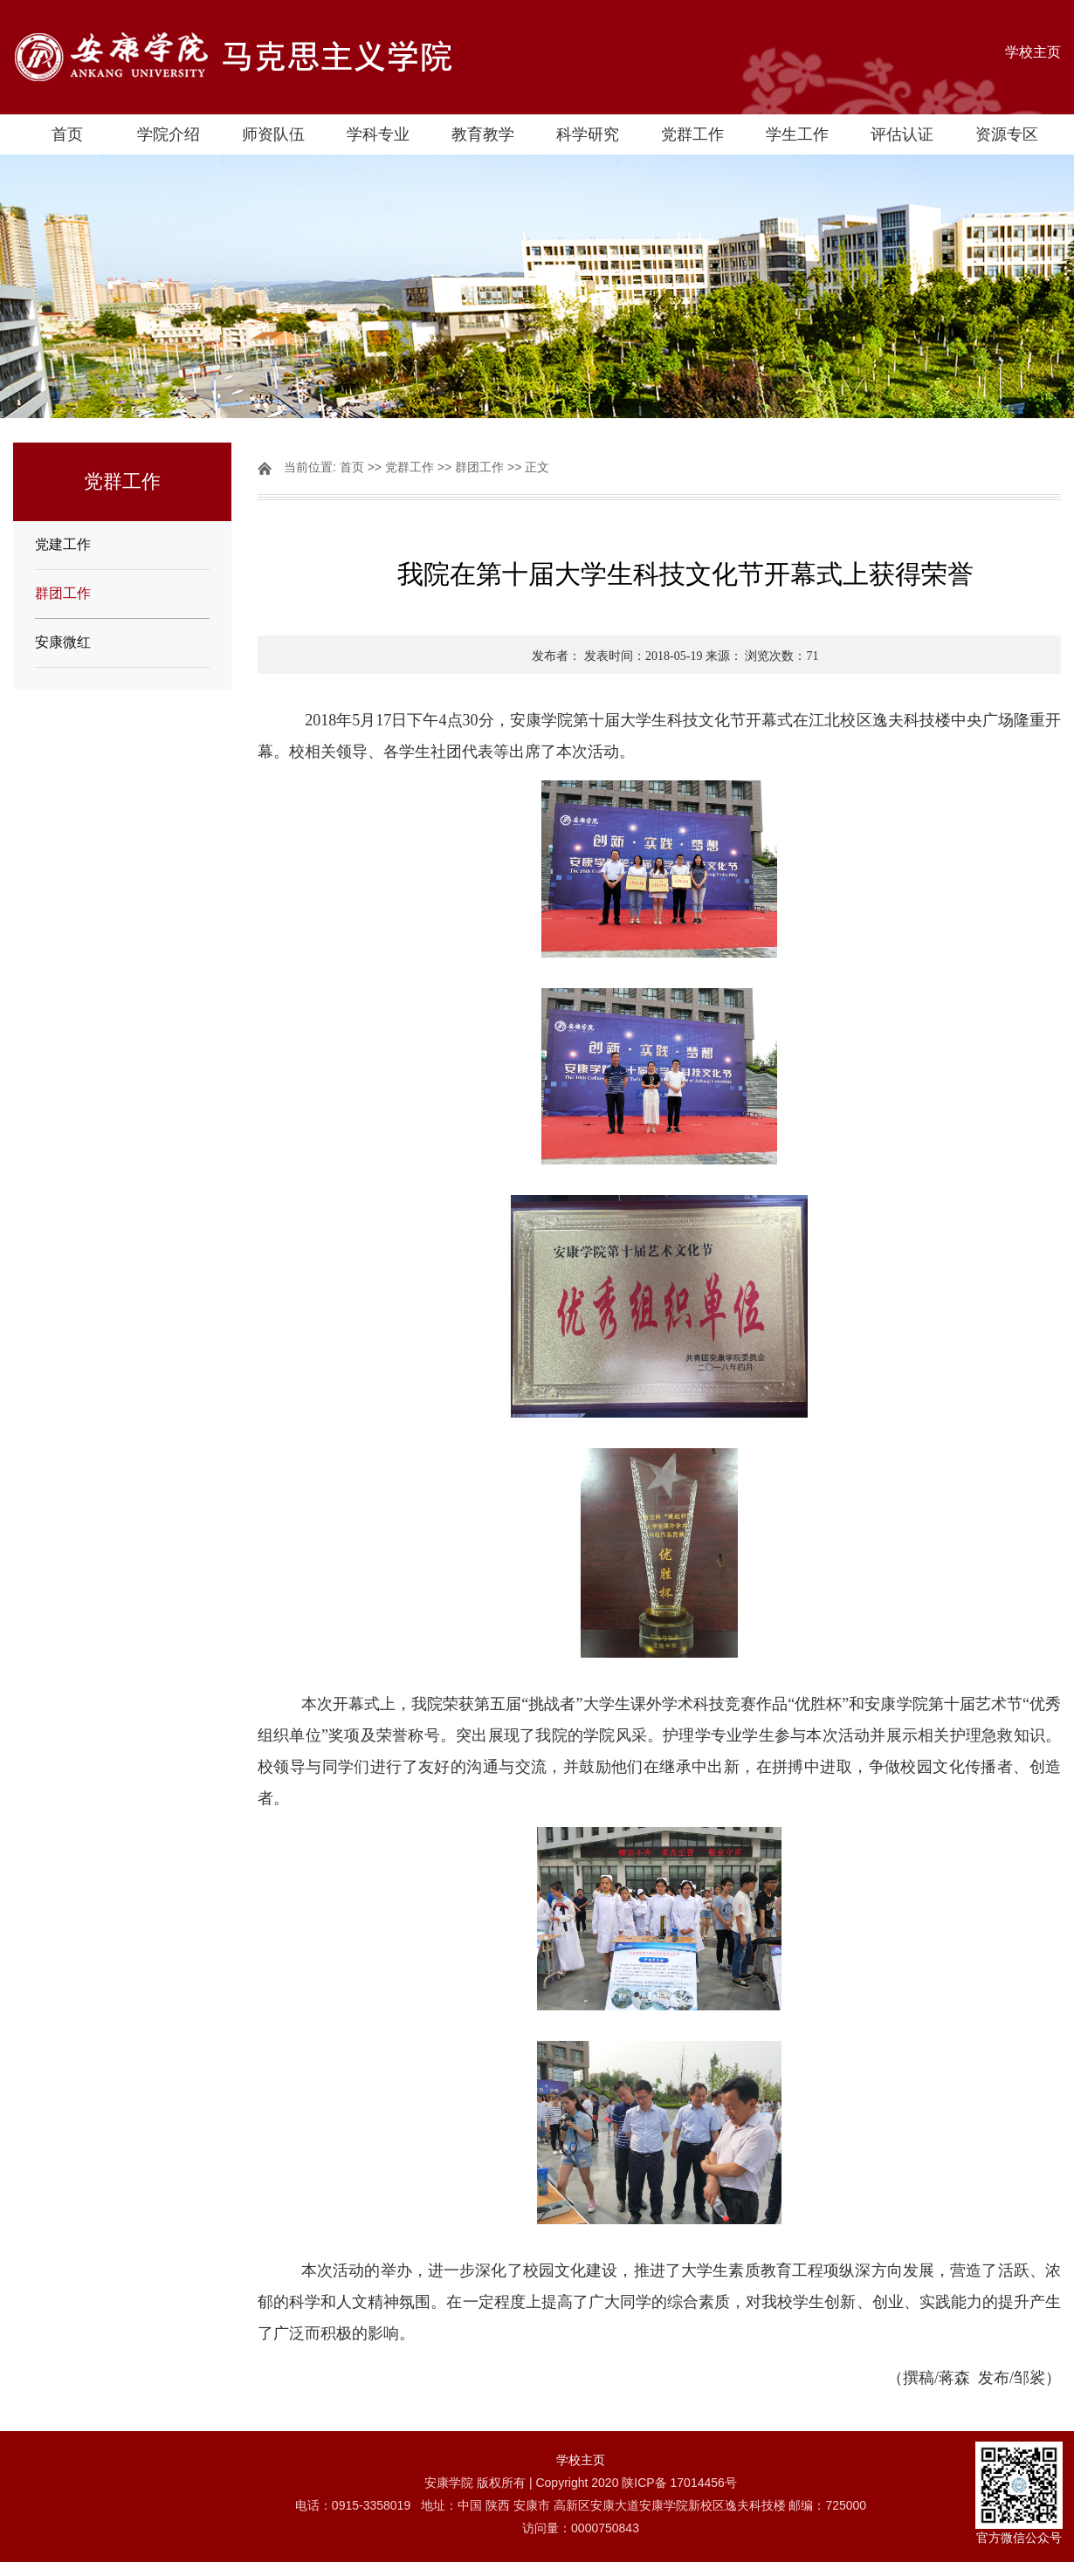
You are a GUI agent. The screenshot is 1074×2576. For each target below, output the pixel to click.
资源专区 (1006, 134)
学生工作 (797, 134)
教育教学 (482, 134)
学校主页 (1033, 52)
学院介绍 (168, 134)
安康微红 (63, 642)
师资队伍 (273, 134)
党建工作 (63, 544)
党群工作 (692, 134)
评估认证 (902, 134)
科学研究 (587, 134)
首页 (67, 134)
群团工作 (63, 593)
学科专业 (378, 134)
